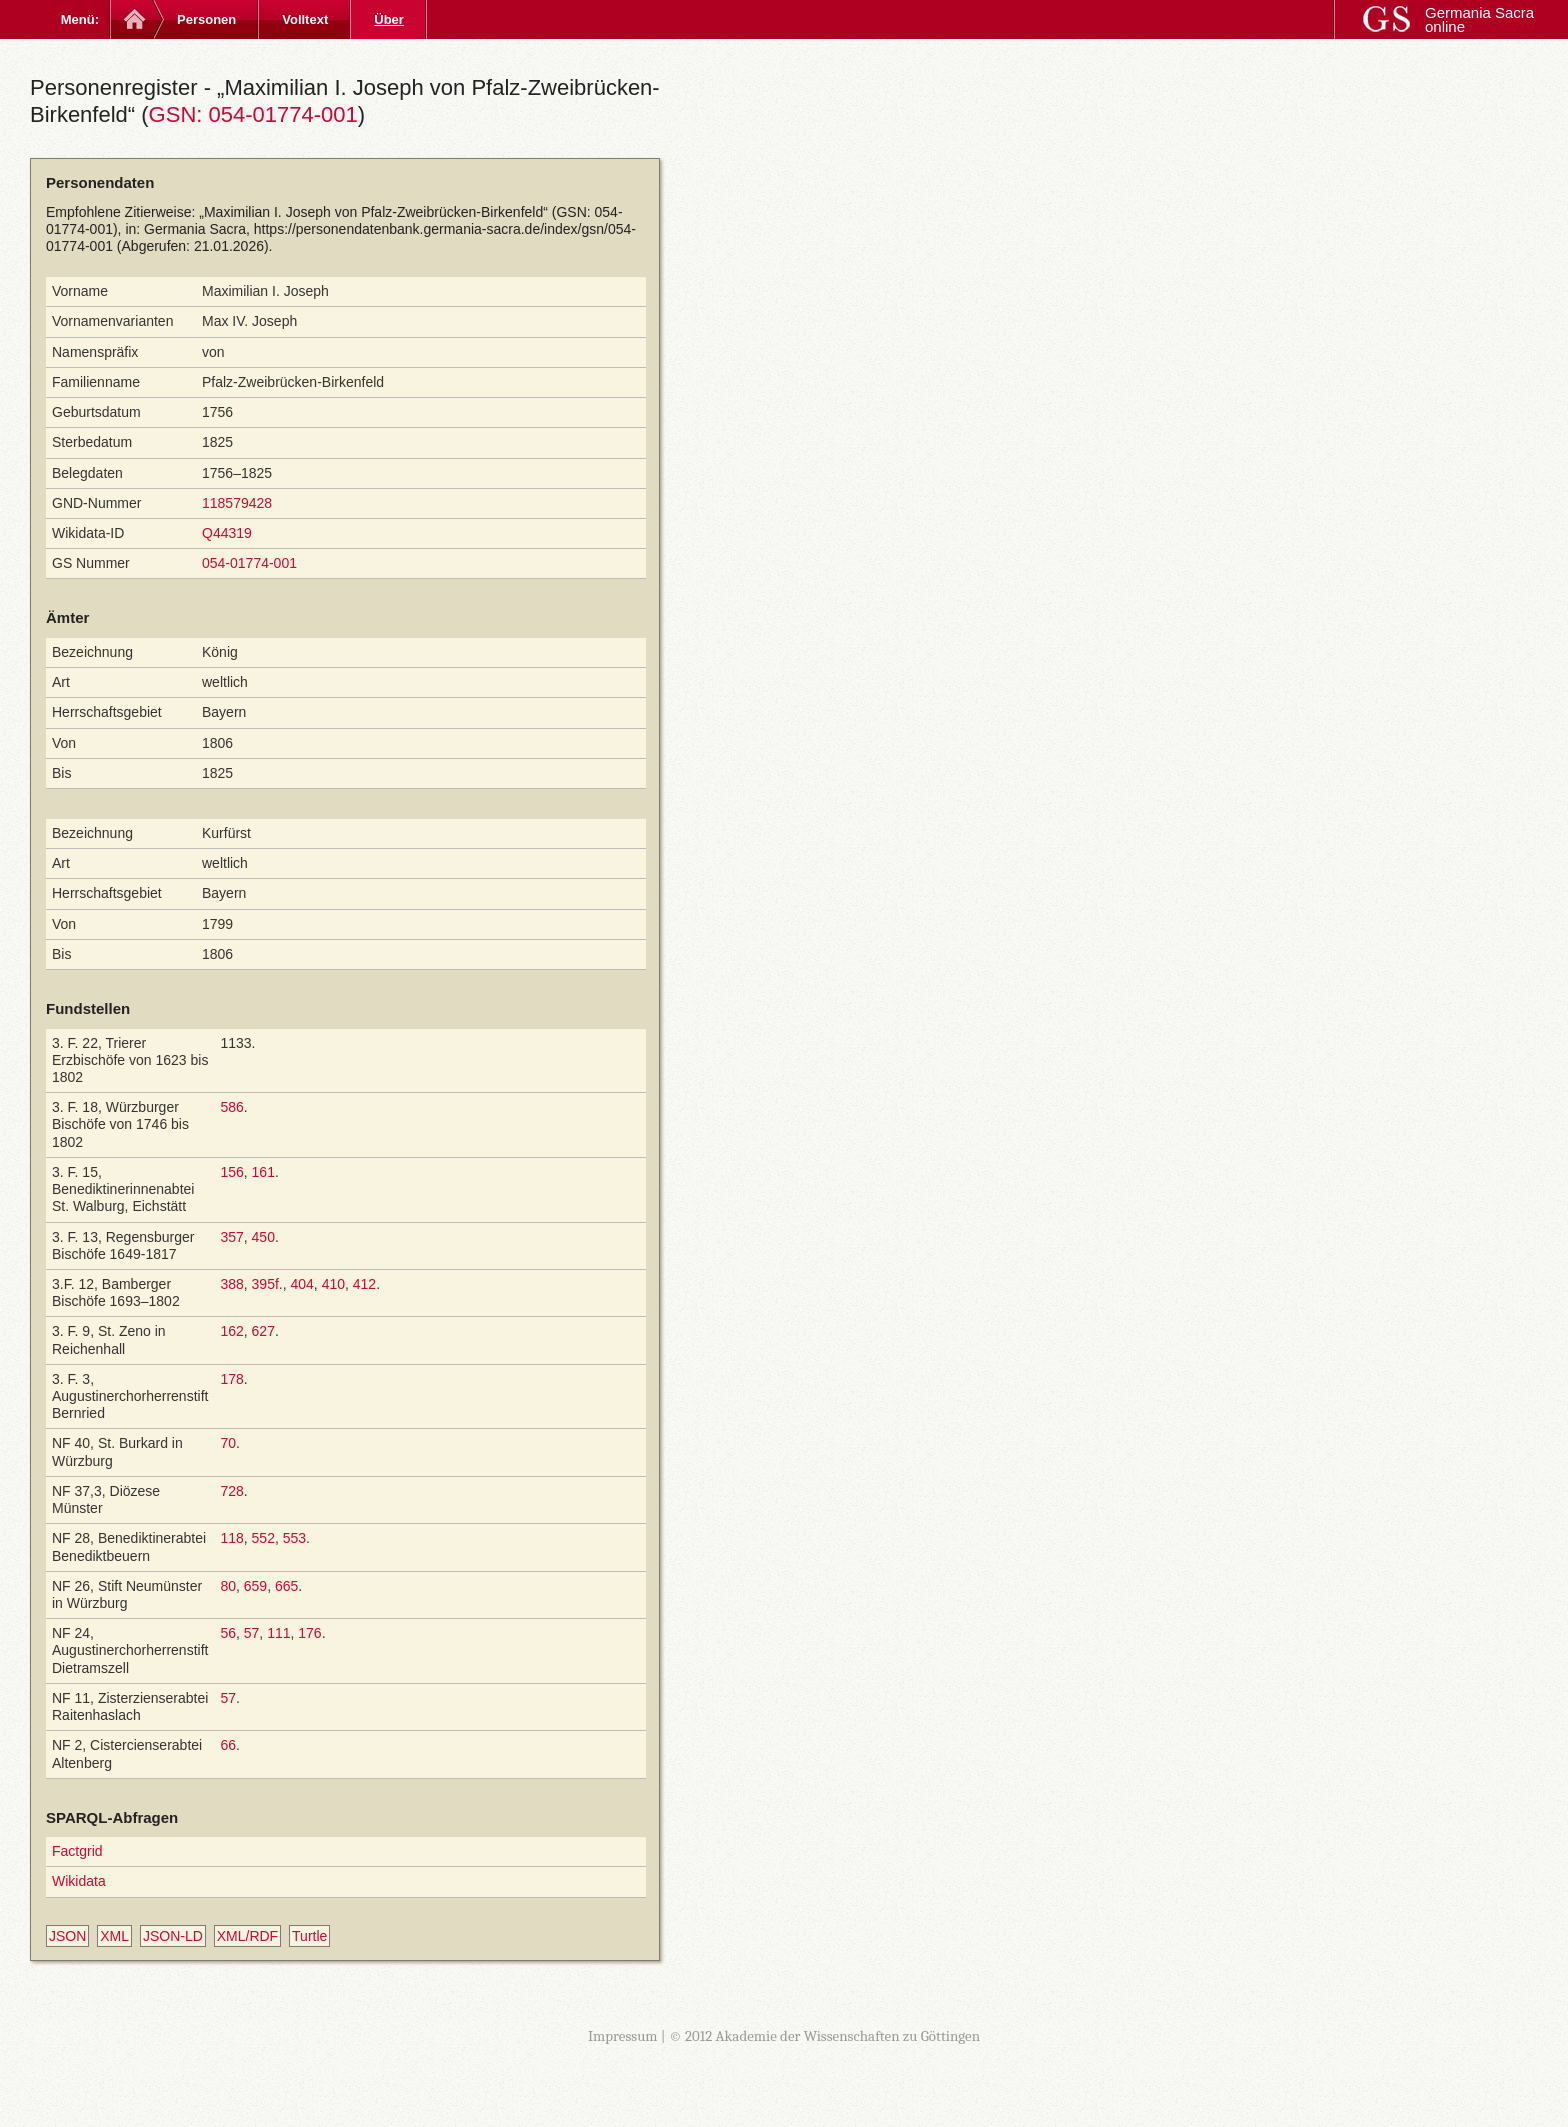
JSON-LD (173, 1936)
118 (231, 1538)
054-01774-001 (249, 563)
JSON (67, 1936)
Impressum (623, 2036)
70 (228, 1443)
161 (263, 1172)
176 (309, 1633)
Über (389, 19)
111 (278, 1633)
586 (231, 1107)
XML (114, 1936)
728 (231, 1491)
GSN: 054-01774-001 (253, 114)
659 (255, 1586)
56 (228, 1633)
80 (228, 1586)
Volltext (305, 19)
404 (301, 1284)
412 (364, 1284)
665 (286, 1586)
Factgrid (77, 1851)
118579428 (237, 503)
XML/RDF (247, 1936)
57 (252, 1633)
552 (263, 1538)
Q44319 (227, 533)
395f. (267, 1284)
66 (228, 1745)
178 (231, 1379)
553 (294, 1538)
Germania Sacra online (1479, 19)
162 (231, 1331)
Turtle (309, 1936)
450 (263, 1237)
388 (231, 1284)
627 (263, 1331)
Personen (206, 19)
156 (231, 1172)
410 (333, 1284)
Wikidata (79, 1881)
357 (231, 1237)
